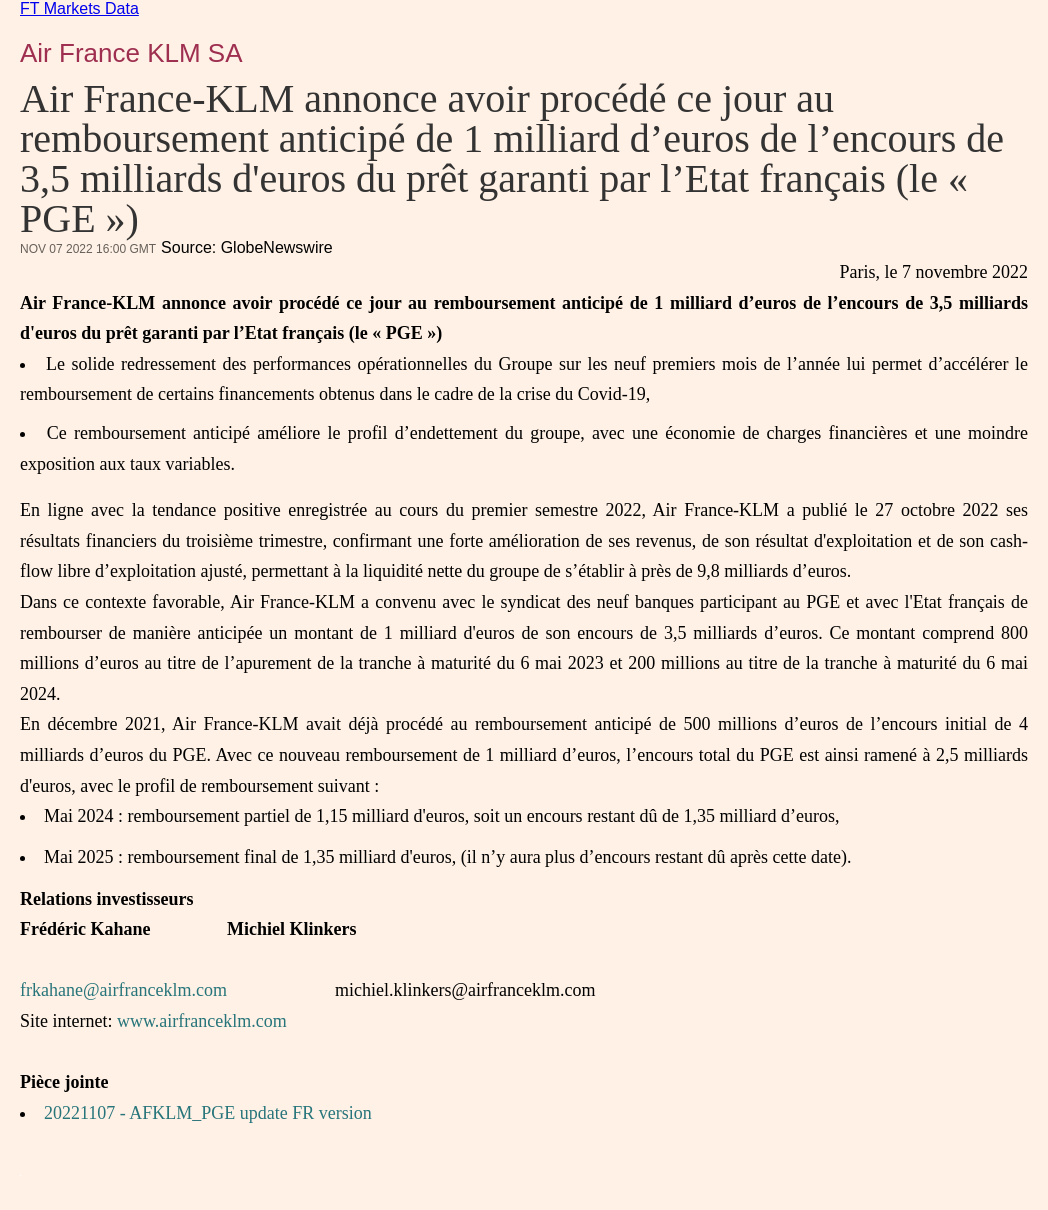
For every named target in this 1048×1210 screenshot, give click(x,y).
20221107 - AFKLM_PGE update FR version (208, 1113)
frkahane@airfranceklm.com (123, 990)
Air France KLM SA (131, 53)
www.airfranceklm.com (202, 1021)
